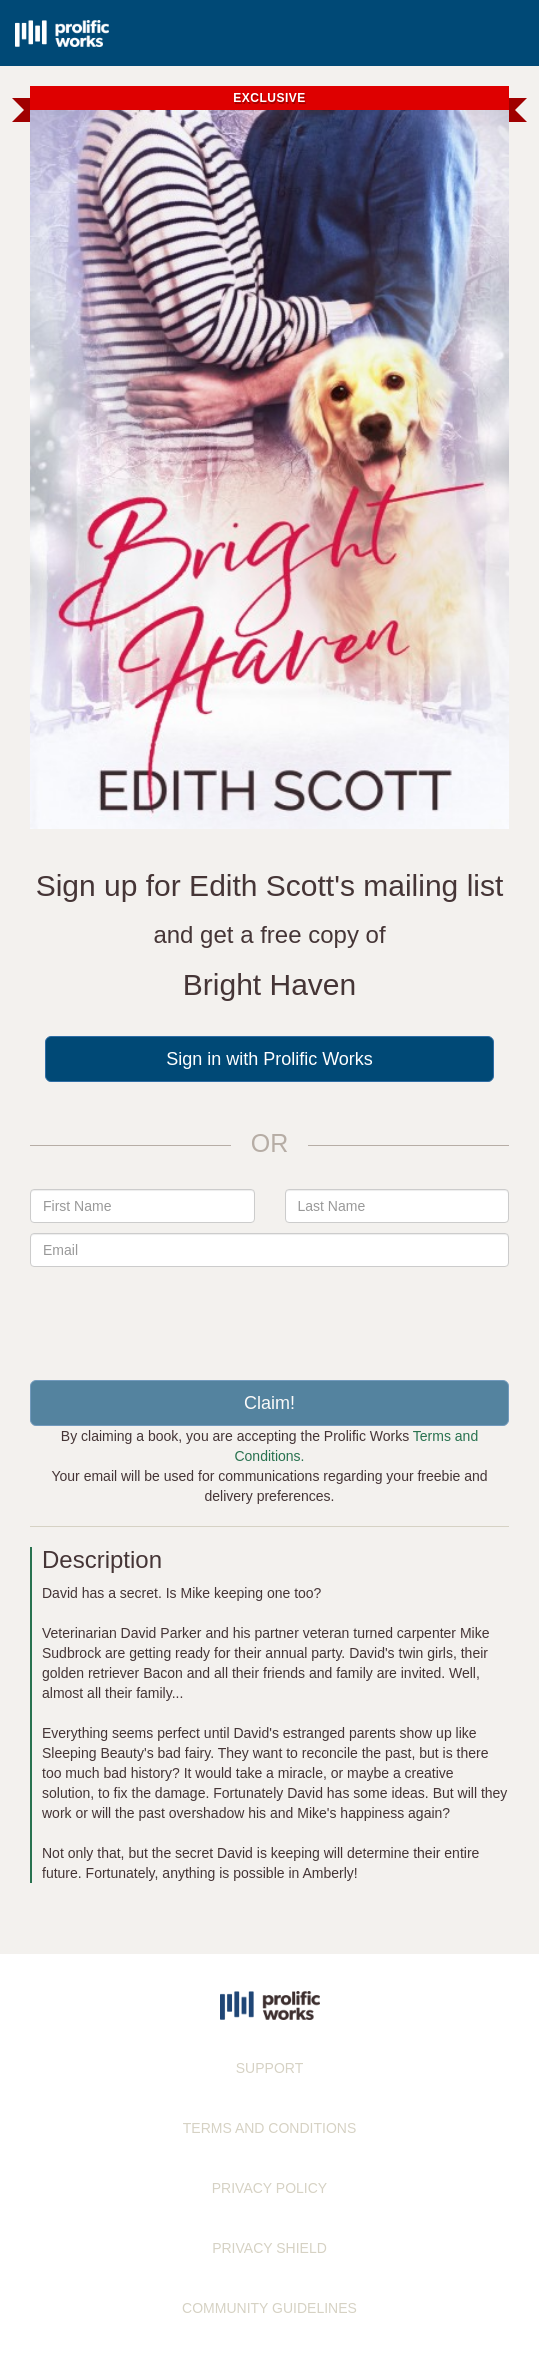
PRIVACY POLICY (269, 2188)
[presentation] (270, 1316)
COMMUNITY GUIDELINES (269, 2308)
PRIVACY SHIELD (269, 2248)
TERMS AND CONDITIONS (269, 2128)
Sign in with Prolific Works (269, 1059)
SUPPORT (269, 2068)
